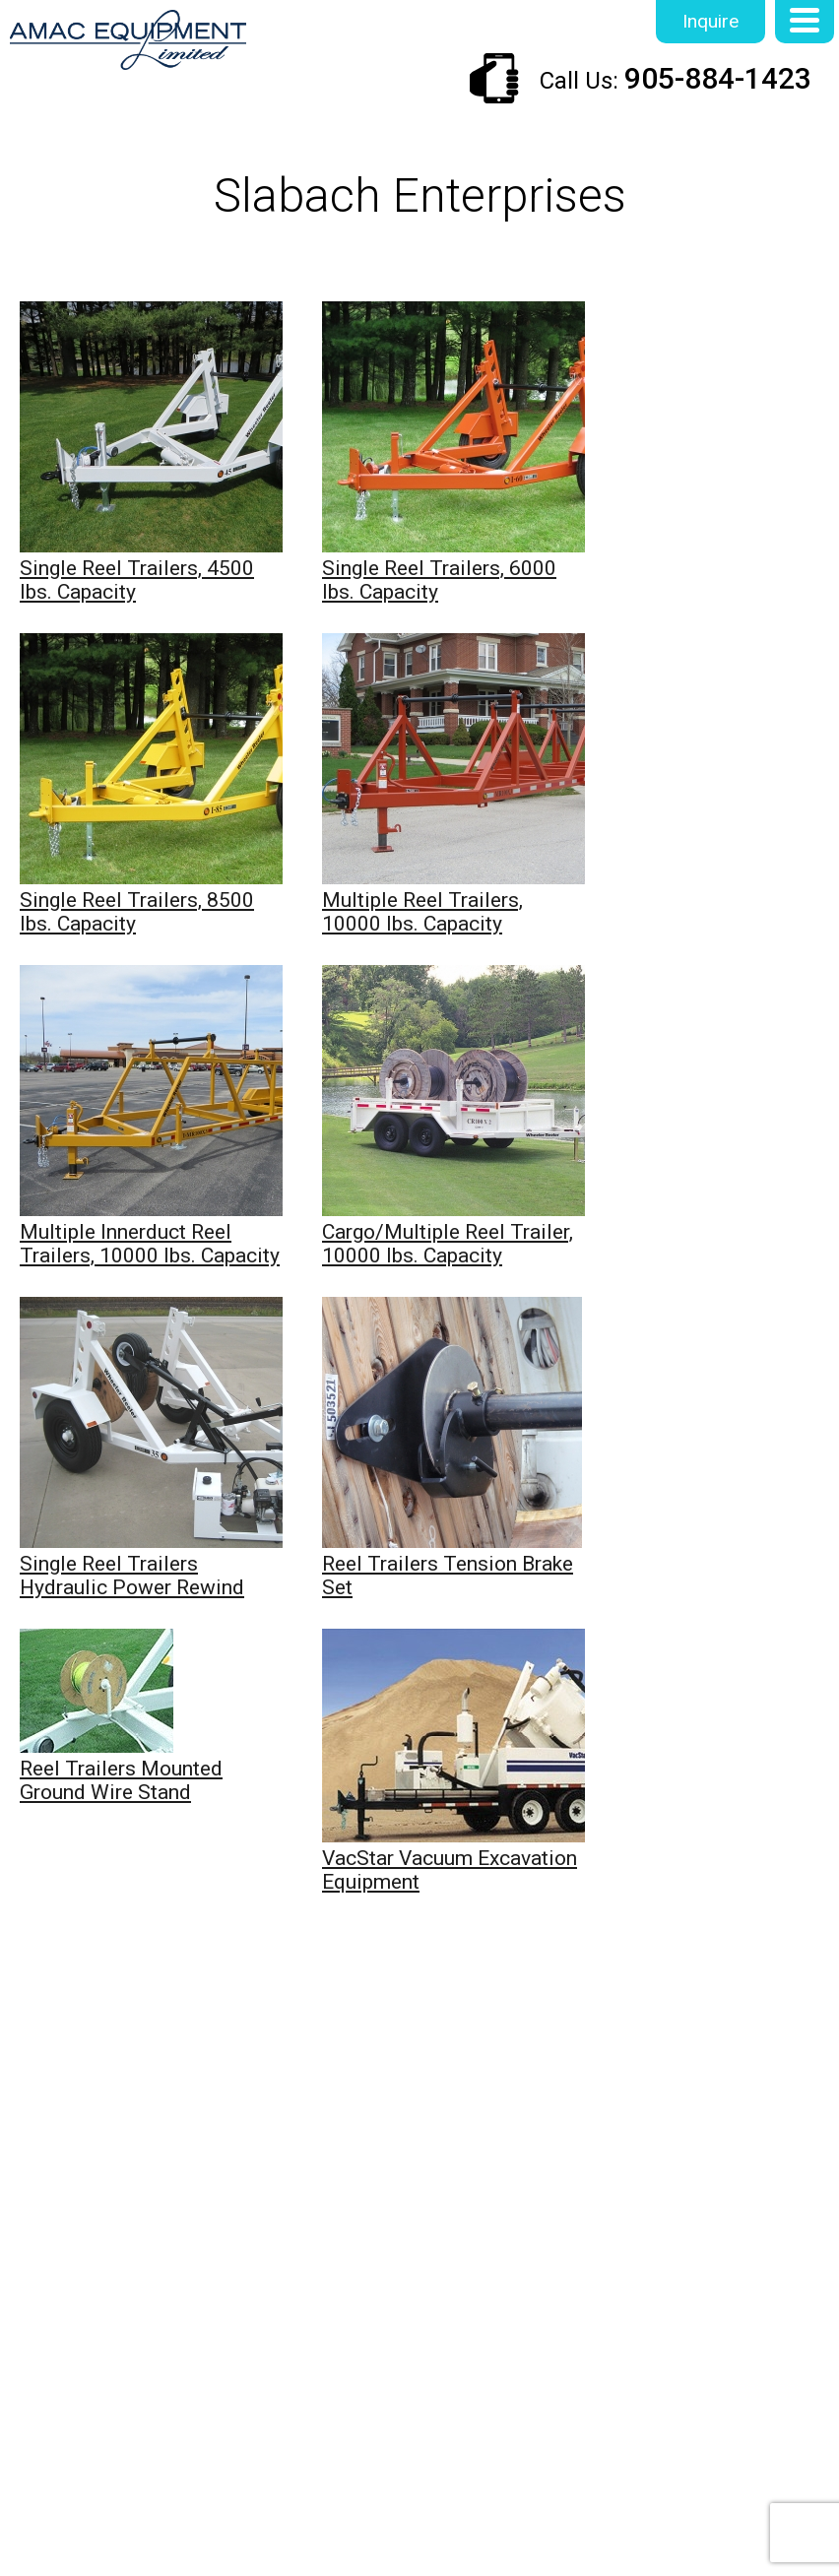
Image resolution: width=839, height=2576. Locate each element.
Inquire (710, 21)
